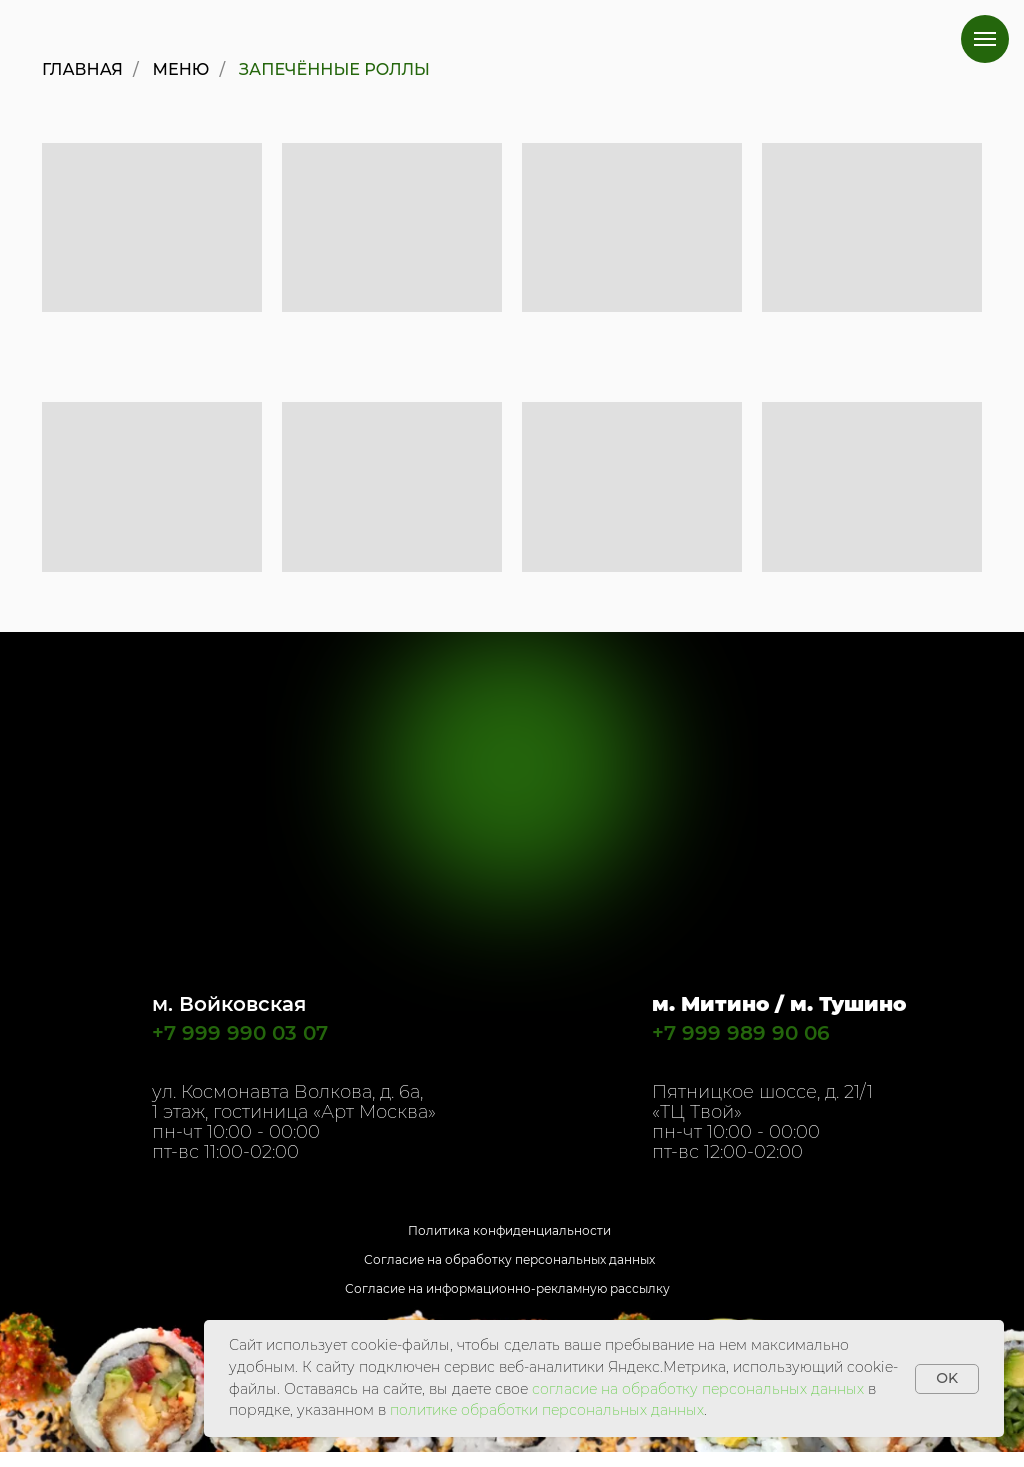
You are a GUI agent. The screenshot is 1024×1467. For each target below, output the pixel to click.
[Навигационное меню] (985, 39)
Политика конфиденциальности (509, 1230)
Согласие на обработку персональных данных (509, 1259)
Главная (82, 69)
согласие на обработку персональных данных (698, 1389)
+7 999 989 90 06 (741, 1033)
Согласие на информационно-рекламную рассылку (507, 1288)
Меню (181, 69)
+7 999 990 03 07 (240, 1033)
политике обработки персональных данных (547, 1410)
